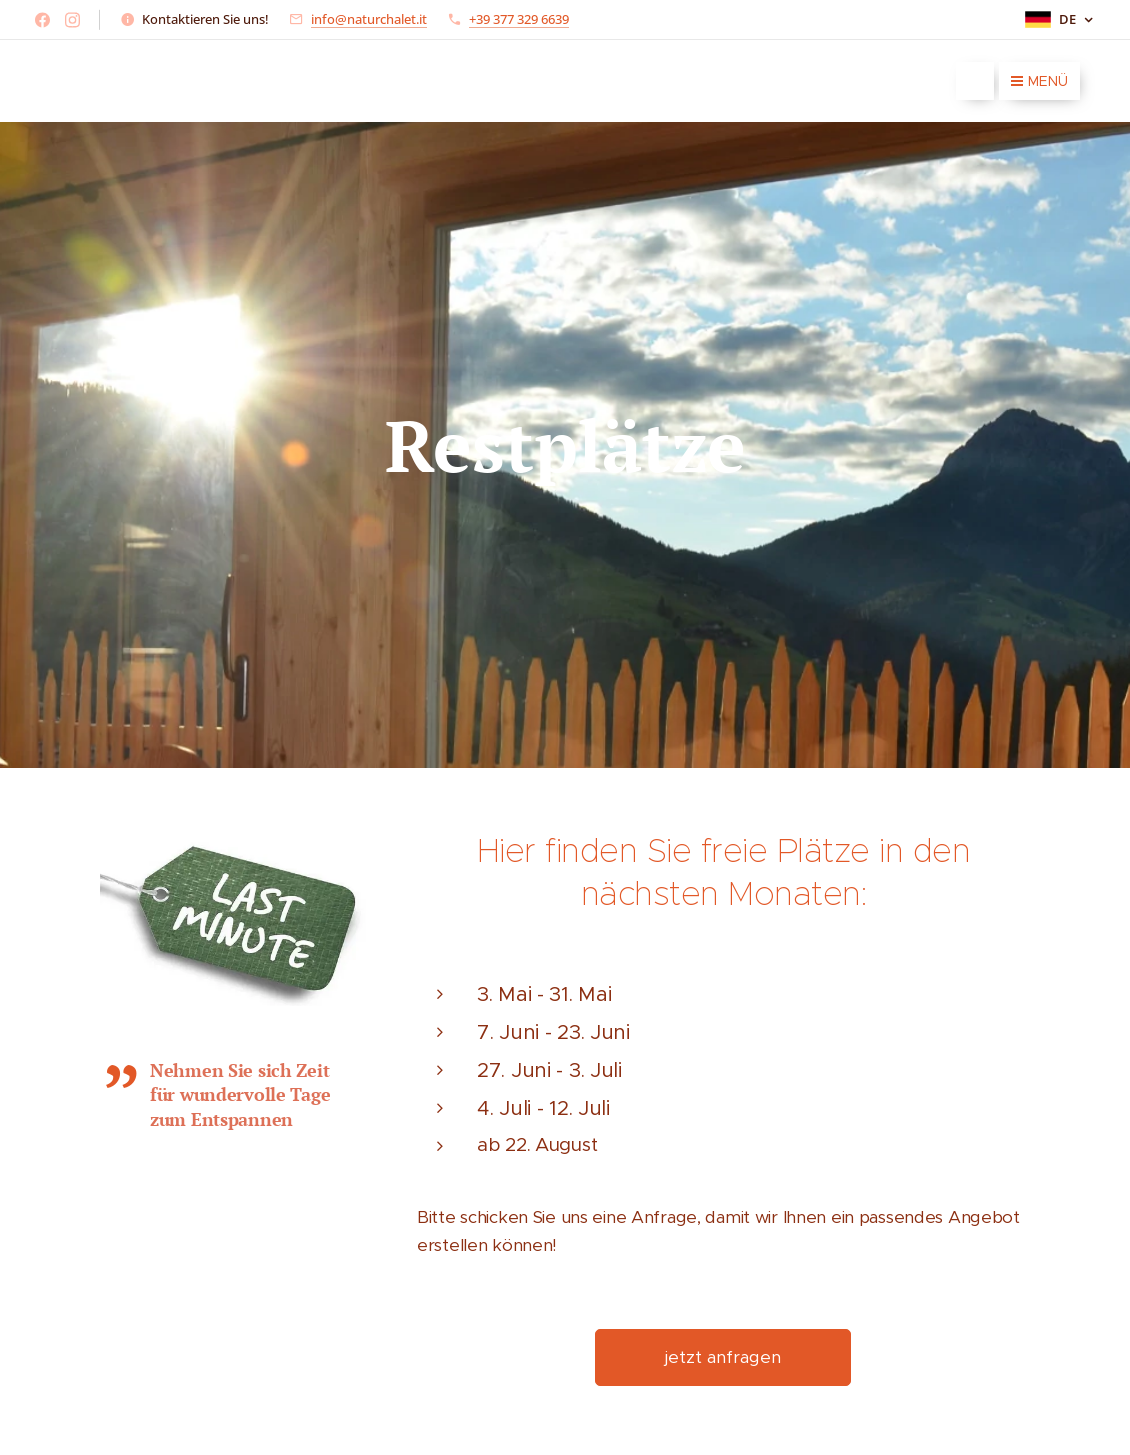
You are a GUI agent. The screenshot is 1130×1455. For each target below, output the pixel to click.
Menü (1039, 81)
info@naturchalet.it (369, 19)
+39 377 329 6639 (519, 19)
